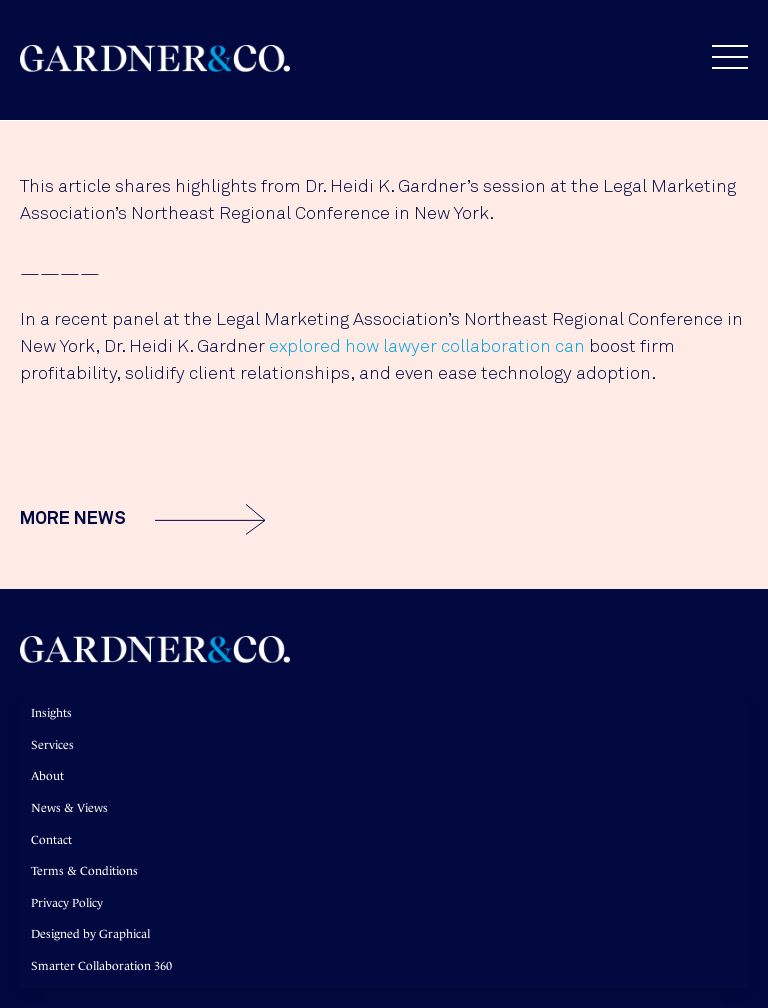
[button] (720, 57)
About (47, 776)
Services (52, 745)
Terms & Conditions (84, 871)
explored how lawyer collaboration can (427, 347)
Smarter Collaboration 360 (101, 966)
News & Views (69, 808)
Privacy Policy (67, 903)
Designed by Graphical (90, 934)
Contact (51, 840)
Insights (51, 713)
